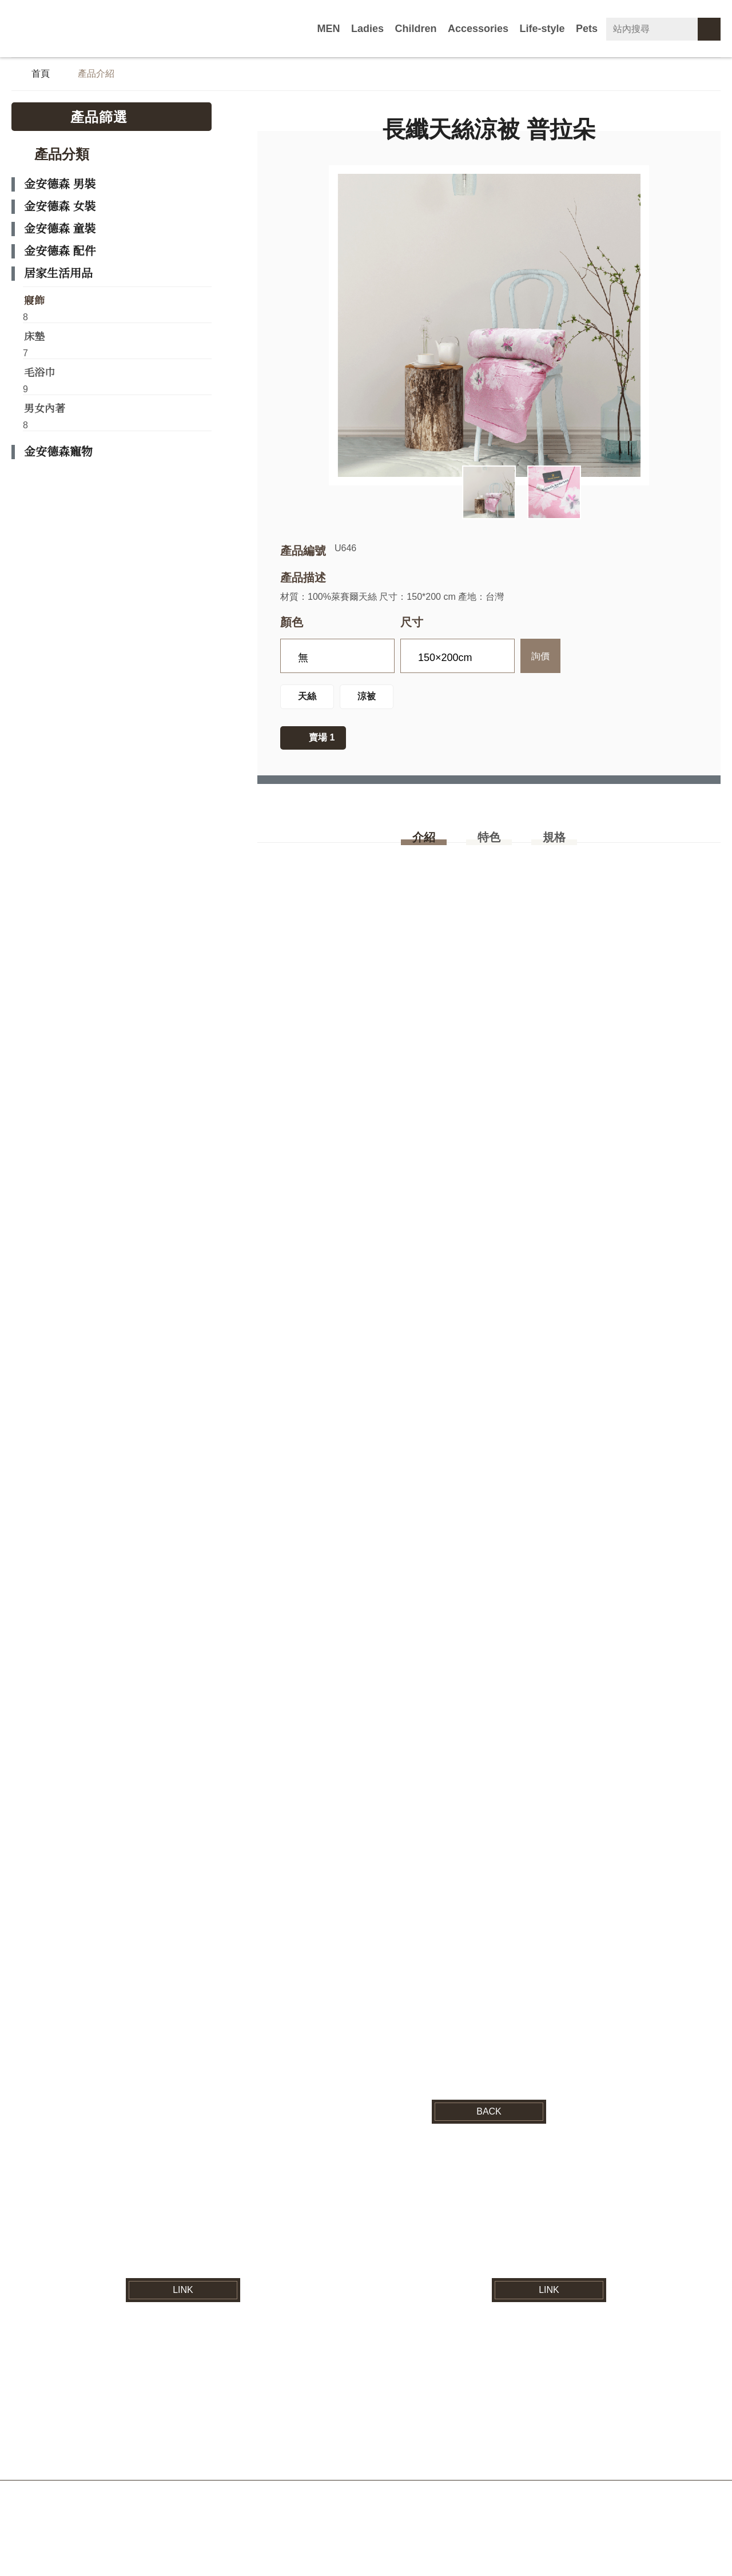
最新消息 (255, 2433)
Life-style (550, 29)
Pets (589, 29)
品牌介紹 (191, 2433)
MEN (365, 29)
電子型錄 (456, 2433)
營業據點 (520, 2433)
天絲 (307, 703)
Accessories (496, 29)
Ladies (400, 29)
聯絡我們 (584, 2433)
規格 (554, 846)
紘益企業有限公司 (82, 29)
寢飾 (34, 302)
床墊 (34, 339)
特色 (489, 846)
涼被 (366, 703)
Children (442, 29)
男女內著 (44, 414)
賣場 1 (322, 743)
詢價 (540, 661)
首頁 (40, 75)
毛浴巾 (39, 376)
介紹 (423, 846)
